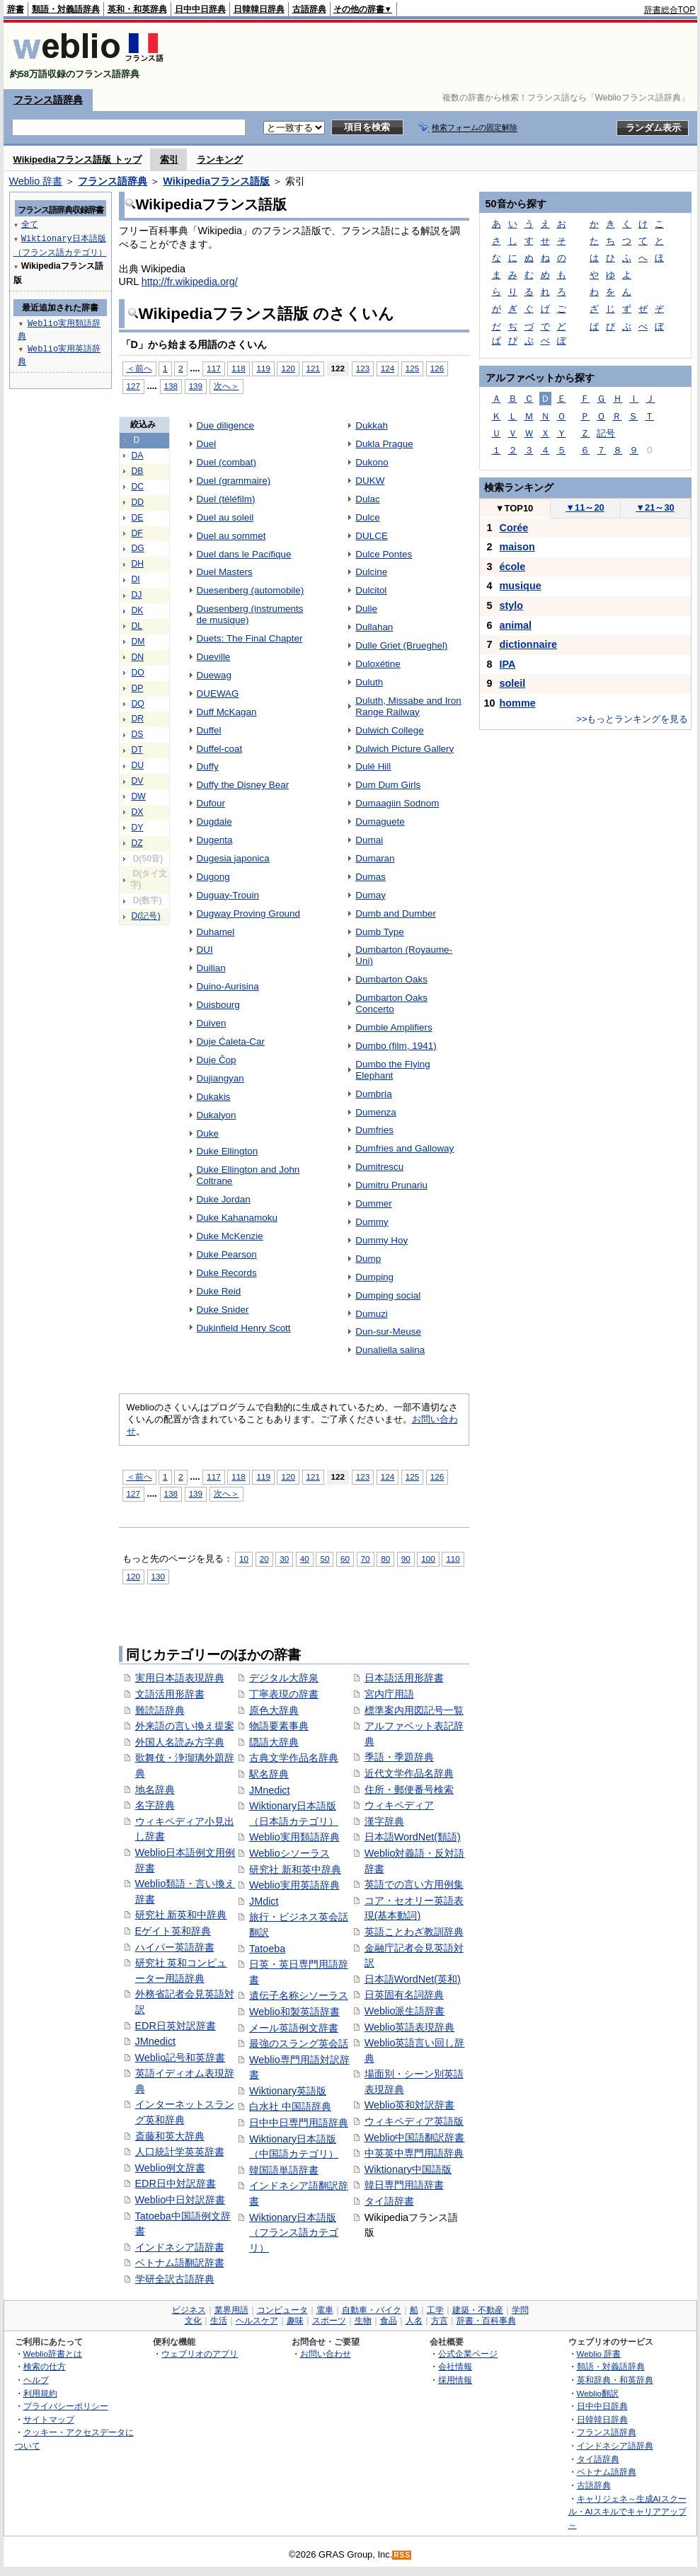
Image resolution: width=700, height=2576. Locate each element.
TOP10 (514, 508)
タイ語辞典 (598, 2459)
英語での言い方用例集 (414, 1884)
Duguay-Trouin (228, 895)
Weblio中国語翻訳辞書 (415, 2137)
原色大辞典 (274, 1710)
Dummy (371, 1222)
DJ (137, 595)
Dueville (214, 656)
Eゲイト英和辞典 (173, 1931)
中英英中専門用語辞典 (414, 2153)
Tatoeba (267, 1948)
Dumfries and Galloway (404, 1148)
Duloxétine (378, 663)
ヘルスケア (257, 2320)
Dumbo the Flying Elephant (392, 1070)
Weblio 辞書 (36, 181)
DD (138, 502)
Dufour (211, 803)
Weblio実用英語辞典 (294, 1885)
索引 (169, 159)
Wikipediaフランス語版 (216, 181)
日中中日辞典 (200, 9)
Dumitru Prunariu (391, 1185)
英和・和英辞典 (137, 9)
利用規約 (40, 2393)
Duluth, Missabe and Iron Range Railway (408, 706)
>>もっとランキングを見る (632, 719)
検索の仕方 (44, 2366)
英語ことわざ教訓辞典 (414, 1931)
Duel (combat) (226, 462)
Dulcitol (370, 590)
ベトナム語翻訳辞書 (179, 2262)
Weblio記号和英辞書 (180, 2057)
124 (387, 368)
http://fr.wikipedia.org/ (190, 281)
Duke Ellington (227, 1151)
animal (516, 625)
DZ (137, 843)
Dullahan (374, 627)
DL (137, 626)
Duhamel (216, 932)
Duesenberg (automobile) (250, 590)
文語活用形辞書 (170, 1694)
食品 (388, 2320)
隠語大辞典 (274, 1742)
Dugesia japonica (233, 858)
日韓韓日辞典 (259, 9)
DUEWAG (218, 693)
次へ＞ (226, 385)
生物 (363, 2320)
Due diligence (226, 425)
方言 (439, 2320)
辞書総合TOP (670, 10)
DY (138, 827)
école (513, 566)
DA (138, 455)
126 (437, 368)
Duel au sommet (231, 535)
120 (287, 368)
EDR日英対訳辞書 (175, 2025)
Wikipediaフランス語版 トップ (77, 159)
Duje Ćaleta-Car (231, 1041)
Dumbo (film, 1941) (395, 1045)
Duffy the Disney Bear (243, 784)
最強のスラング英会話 (298, 2043)
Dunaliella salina (390, 1350)
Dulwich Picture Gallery (404, 748)
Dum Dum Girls (387, 784)
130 (158, 1576)
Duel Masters (225, 572)
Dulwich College (389, 730)
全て (29, 224)
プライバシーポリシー (65, 2405)
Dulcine (371, 572)
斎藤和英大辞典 (170, 2136)
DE (138, 518)
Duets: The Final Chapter (250, 638)
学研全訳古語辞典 (174, 2279)
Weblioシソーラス (289, 1853)
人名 (414, 2320)
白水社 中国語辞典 (290, 2106)
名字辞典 (155, 1805)
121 (313, 368)
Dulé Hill (373, 766)
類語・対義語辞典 (66, 9)
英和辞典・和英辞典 (615, 2379)
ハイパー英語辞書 (174, 1947)
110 (452, 1558)
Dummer (373, 1203)
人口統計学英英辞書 (179, 2151)
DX (138, 812)
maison (517, 546)
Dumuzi (371, 1314)
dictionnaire (529, 644)
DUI (205, 949)
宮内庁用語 (389, 1694)
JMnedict (155, 2041)
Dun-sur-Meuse (388, 1331)
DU (138, 765)
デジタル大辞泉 (284, 1677)
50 (324, 1558)
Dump (368, 1258)
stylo (512, 605)
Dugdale (214, 821)
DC (138, 487)
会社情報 (455, 2366)
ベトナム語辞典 (606, 2471)
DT (137, 750)
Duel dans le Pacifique (244, 554)
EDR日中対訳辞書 (175, 2183)
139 (195, 385)
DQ (138, 704)
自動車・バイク (371, 2310)
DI (136, 579)
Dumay (370, 895)
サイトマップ (48, 2419)
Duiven (211, 1023)
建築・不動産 (477, 2310)
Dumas (370, 876)
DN (138, 657)
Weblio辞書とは (52, 2353)
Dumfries (374, 1130)
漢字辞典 (384, 1821)
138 (171, 385)
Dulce (367, 517)
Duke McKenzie (230, 1236)
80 (385, 1558)
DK (138, 610)
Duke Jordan (224, 1199)
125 (412, 368)
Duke (208, 1133)
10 (243, 1558)
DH (138, 564)
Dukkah (371, 425)
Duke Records (227, 1272)
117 (213, 368)
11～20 (585, 507)
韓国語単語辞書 (284, 2170)
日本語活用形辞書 (404, 1677)
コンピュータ (282, 2310)
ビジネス (189, 2310)
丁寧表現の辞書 (284, 1694)
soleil (513, 683)
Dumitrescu (379, 1166)
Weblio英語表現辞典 (410, 2027)
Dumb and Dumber (395, 913)
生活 (218, 2320)
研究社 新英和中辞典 (181, 1914)
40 (304, 1558)
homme (518, 703)
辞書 (15, 9)
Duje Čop (216, 1060)
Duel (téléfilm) (226, 499)
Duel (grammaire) (234, 480)
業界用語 (231, 2310)
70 (365, 1558)
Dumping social (387, 1295)
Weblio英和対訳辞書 (410, 2105)
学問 (520, 2310)
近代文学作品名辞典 (409, 1773)
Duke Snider (223, 1309)
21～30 (655, 507)
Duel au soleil (225, 517)
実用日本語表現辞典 (179, 1677)
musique (520, 585)
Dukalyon (216, 1115)
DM (138, 641)
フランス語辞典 (48, 99)
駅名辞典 (269, 1774)
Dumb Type (379, 932)
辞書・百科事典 (486, 2320)
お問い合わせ (325, 2353)
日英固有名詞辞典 (404, 1994)
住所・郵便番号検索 (409, 1789)
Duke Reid (219, 1291)
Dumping (374, 1277)
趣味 (295, 2320)
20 (264, 1558)
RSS (402, 2555)
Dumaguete (380, 821)
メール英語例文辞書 (293, 2027)
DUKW (369, 480)
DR (138, 719)
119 (263, 368)
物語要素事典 (279, 1725)
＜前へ (139, 368)
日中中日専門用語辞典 (298, 2122)
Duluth (369, 682)
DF (137, 533)
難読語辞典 (160, 1710)
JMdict (264, 1901)
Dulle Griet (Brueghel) (401, 645)
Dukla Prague (384, 444)
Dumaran (374, 858)
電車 (324, 2310)
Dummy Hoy (381, 1240)
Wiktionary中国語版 (408, 2169)
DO (138, 673)
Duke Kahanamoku (237, 1217)
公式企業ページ (468, 2353)
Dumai (369, 840)
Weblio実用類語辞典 (294, 1837)
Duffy (208, 766)
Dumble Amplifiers (393, 1027)
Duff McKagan (227, 712)
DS (138, 734)
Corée (514, 527)
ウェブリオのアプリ (199, 2353)
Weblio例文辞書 (170, 2168)
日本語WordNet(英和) (413, 1979)
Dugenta (215, 840)
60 (345, 1558)
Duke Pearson (227, 1254)
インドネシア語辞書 (179, 2247)
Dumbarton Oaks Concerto (391, 1003)
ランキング (220, 159)
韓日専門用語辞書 (404, 2185)
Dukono (371, 462)
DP (138, 688)
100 (428, 1558)
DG (138, 548)
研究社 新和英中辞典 (295, 1869)
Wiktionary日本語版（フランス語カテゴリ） (293, 2232)
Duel (207, 444)
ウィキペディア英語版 (414, 2121)
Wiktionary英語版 (287, 2090)
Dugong (213, 876)
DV (138, 781)
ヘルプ (36, 2379)
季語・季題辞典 (399, 1757)
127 (133, 385)
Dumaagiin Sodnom (397, 803)
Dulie (366, 608)
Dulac (367, 499)
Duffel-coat (220, 748)
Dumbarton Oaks (391, 979)
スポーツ (329, 2320)
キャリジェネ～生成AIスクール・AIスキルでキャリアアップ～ (627, 2511)
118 (238, 368)
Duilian (211, 968)
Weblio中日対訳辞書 (180, 2199)
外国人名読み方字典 (179, 1742)
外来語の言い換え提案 (184, 1725)
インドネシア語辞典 (615, 2445)
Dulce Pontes (383, 554)
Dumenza (375, 1112)
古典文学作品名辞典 (293, 1757)
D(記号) (146, 916)
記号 (606, 433)
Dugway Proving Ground (249, 913)
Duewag (214, 675)
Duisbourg (218, 1004)
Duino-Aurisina (228, 986)
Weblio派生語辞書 (405, 2011)
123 (362, 368)
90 (406, 1558)
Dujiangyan (220, 1078)
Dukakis (214, 1096)
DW (139, 796)
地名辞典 (155, 1789)
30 (284, 1558)
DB (138, 471)
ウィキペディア (399, 1805)
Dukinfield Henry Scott (244, 1328)
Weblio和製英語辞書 (294, 2011)
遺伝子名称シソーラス (298, 1995)
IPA (508, 664)
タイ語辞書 (389, 2201)
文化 (193, 2320)
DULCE (371, 535)
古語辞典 (309, 9)
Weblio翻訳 (598, 2393)
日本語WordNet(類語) (413, 1837)
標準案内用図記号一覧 (414, 1710)
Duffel (209, 730)
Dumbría (373, 1094)
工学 (435, 2310)
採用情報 (455, 2379)
